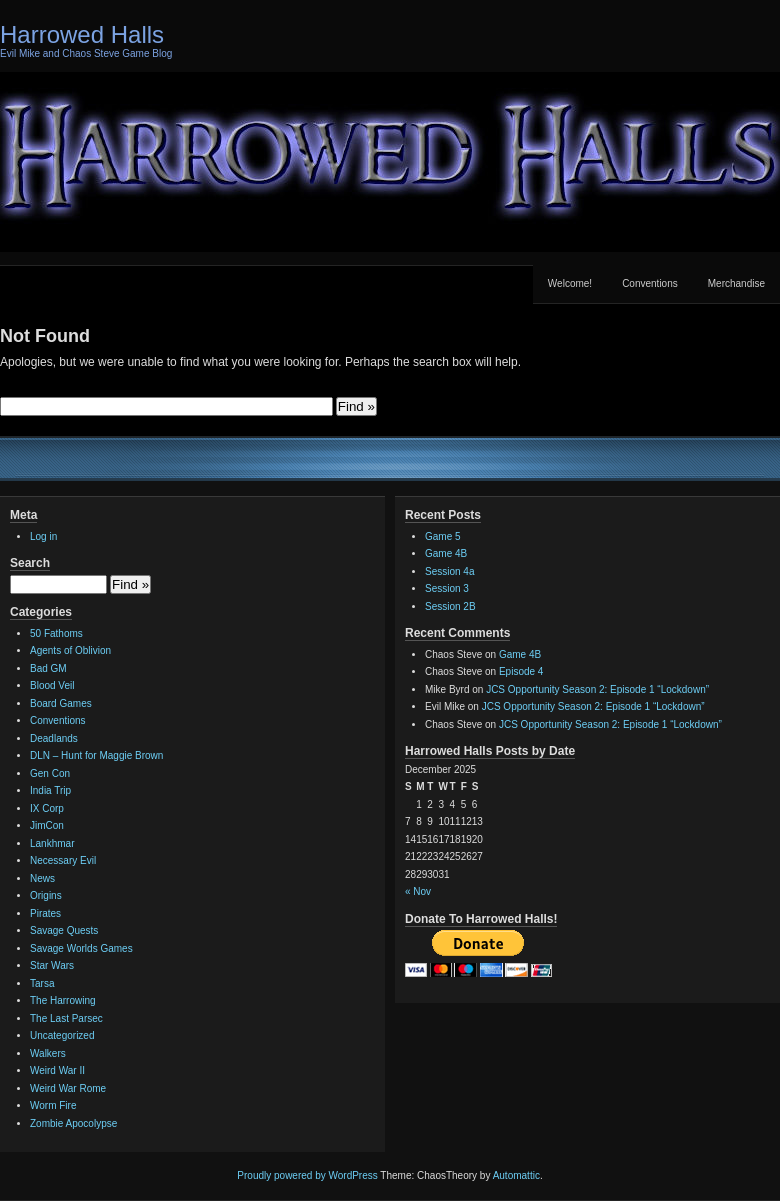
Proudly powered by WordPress (307, 1175)
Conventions (650, 283)
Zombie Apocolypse (73, 1123)
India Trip (50, 790)
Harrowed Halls (82, 34)
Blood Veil (52, 685)
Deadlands (54, 738)
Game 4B (446, 553)
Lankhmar (52, 843)
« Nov (418, 891)
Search (30, 563)
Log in (43, 536)
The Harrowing (63, 1000)
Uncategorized (62, 1035)
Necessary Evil (63, 860)
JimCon (47, 825)
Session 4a (449, 571)
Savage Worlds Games (81, 948)
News (42, 878)
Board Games (61, 703)
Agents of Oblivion (70, 650)
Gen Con (50, 773)
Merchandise (736, 283)
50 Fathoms (56, 633)
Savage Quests (64, 930)
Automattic (516, 1175)
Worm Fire (53, 1105)
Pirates (45, 913)
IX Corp (47, 808)
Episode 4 (521, 671)
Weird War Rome (68, 1088)
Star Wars (52, 965)
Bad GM (48, 668)
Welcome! (570, 283)
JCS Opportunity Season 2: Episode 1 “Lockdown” (597, 689)
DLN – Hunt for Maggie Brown (96, 755)
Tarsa (42, 983)
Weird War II (57, 1070)
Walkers (48, 1053)
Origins (46, 895)
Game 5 (443, 536)
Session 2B (450, 606)
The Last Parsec (66, 1018)
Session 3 (447, 588)
